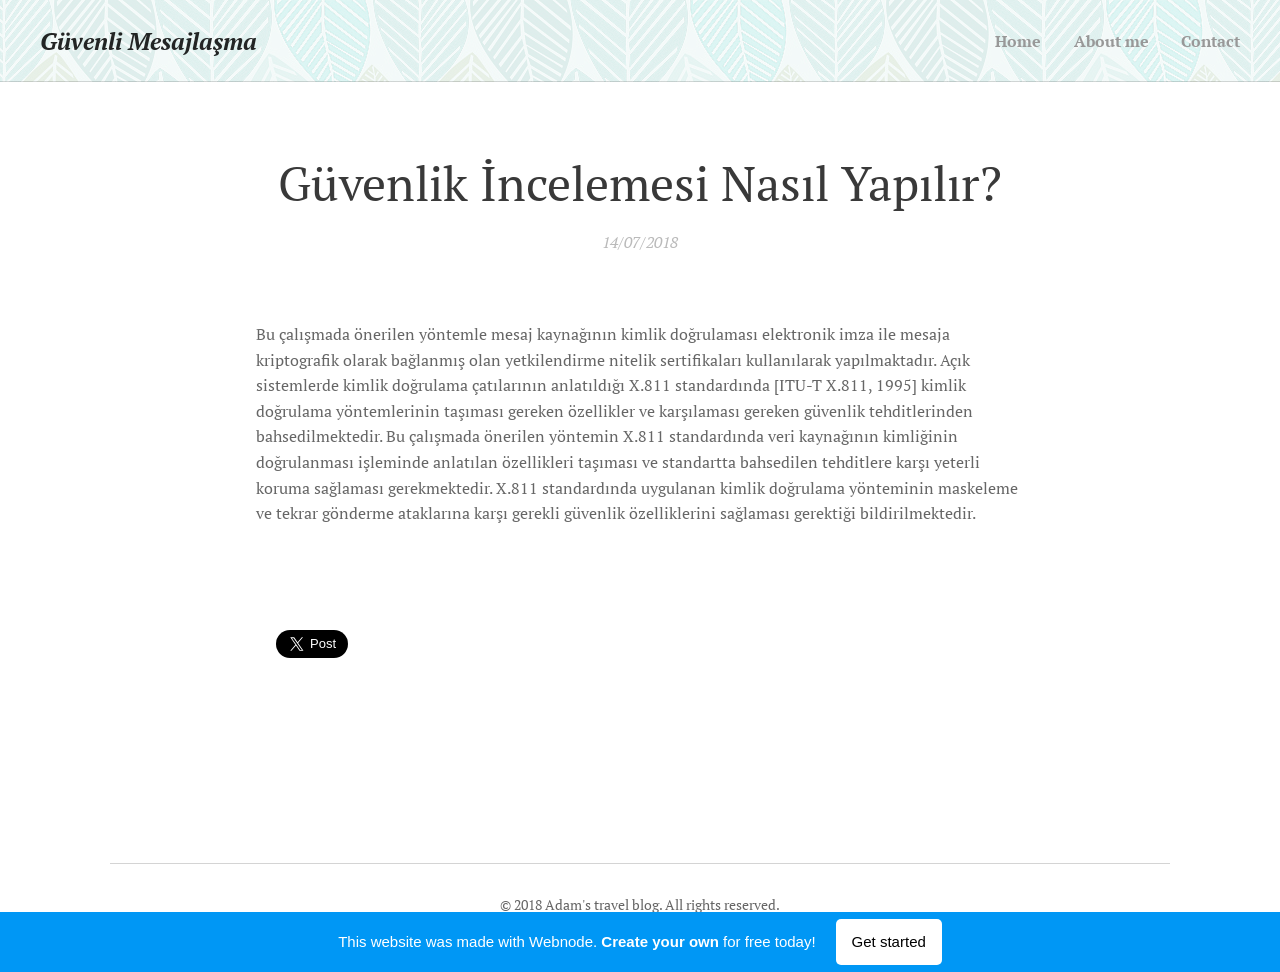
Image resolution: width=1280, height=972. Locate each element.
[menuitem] (1011, 41)
